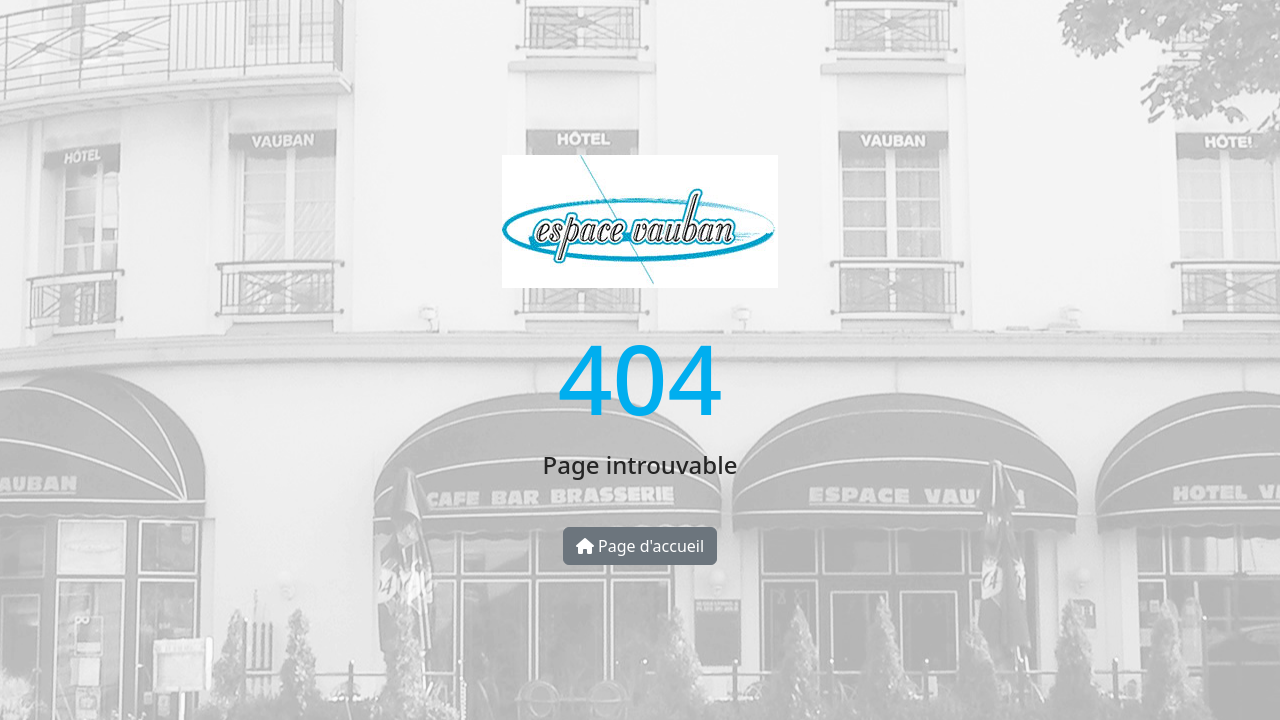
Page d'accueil (640, 546)
